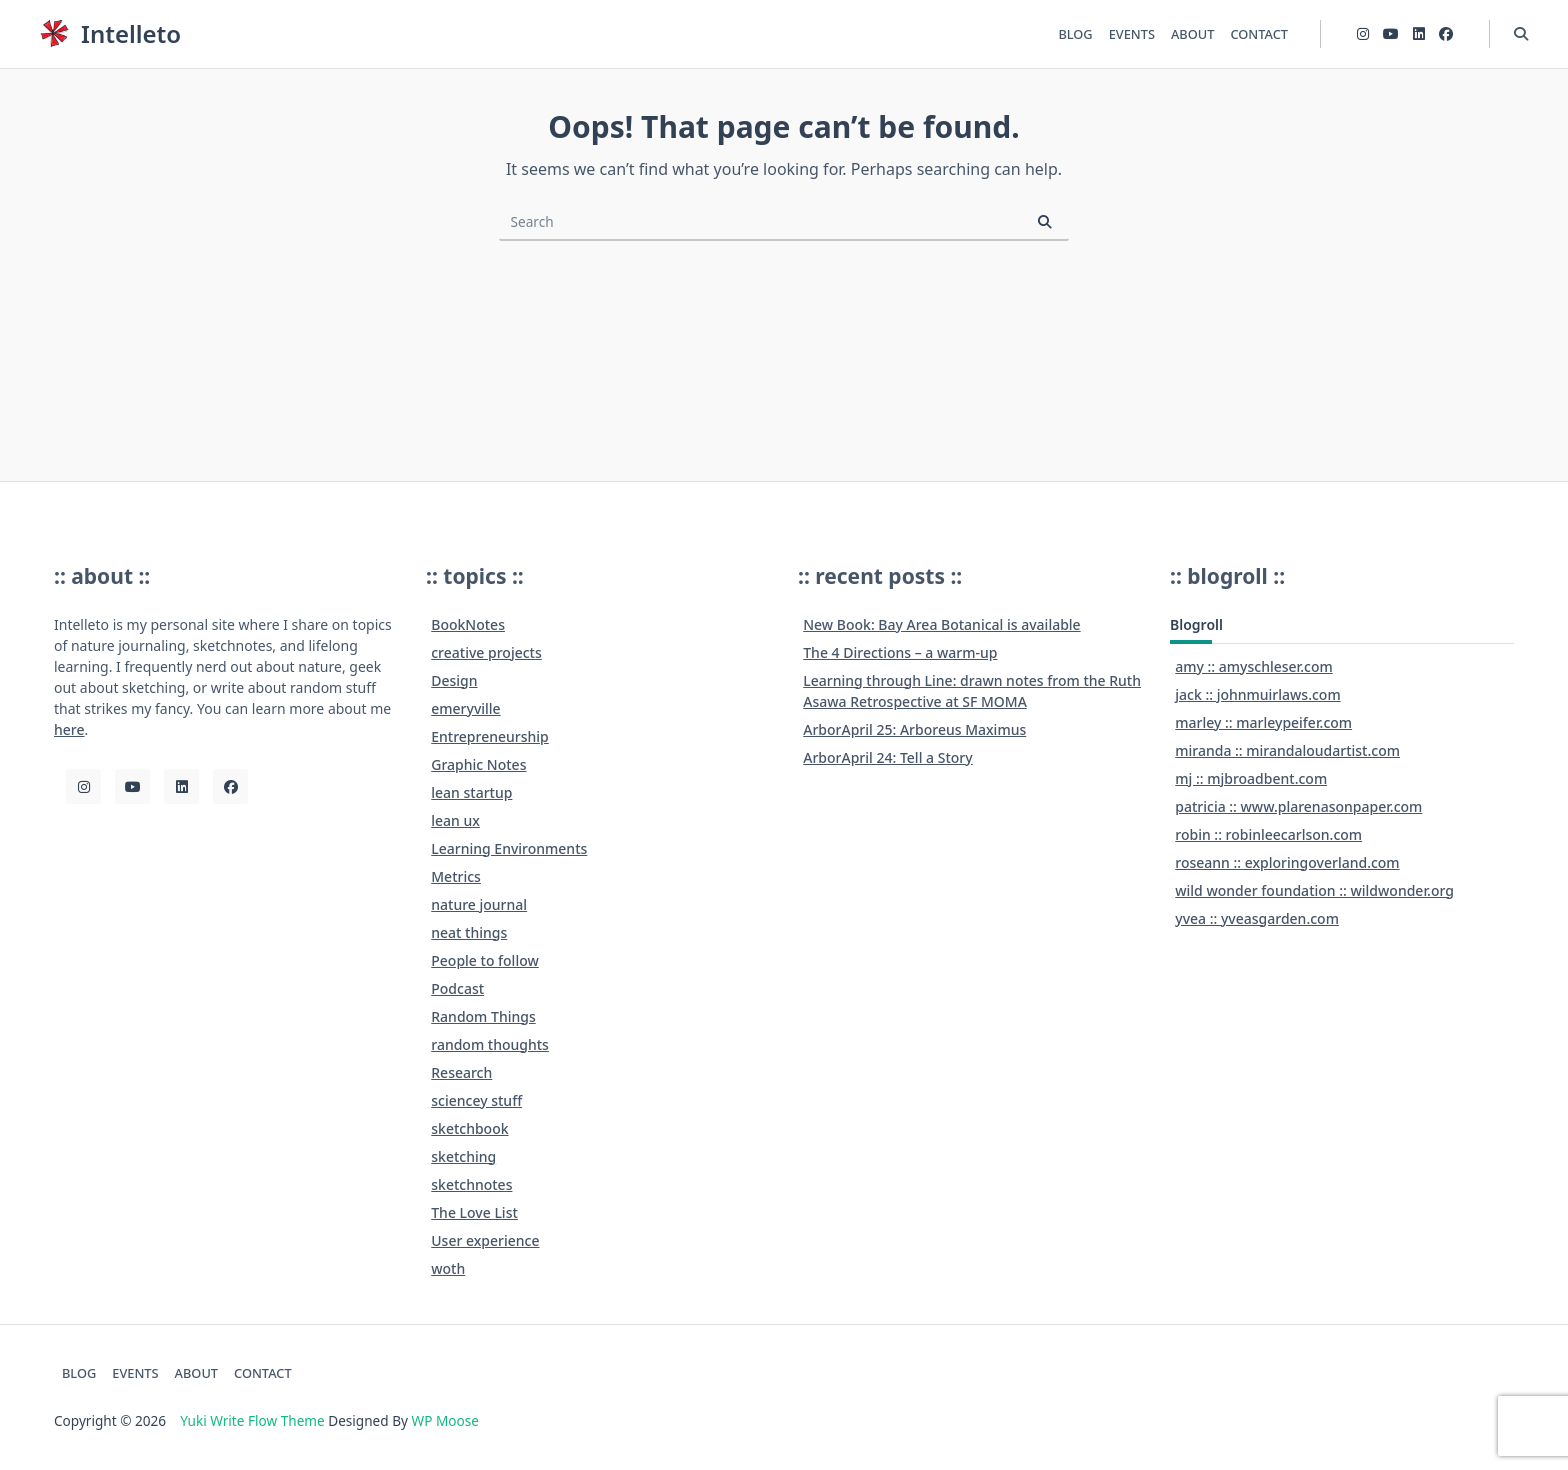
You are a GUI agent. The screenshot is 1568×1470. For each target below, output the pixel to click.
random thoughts (490, 1044)
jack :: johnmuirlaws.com (1257, 694)
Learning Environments (509, 848)
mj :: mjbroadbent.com (1251, 778)
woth (448, 1268)
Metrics (456, 876)
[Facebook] (1446, 34)
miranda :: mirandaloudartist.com (1287, 750)
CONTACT (1259, 34)
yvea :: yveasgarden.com (1257, 918)
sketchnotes (471, 1184)
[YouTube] (1391, 34)
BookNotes (468, 624)
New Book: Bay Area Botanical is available (941, 624)
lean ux (455, 820)
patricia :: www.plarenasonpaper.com (1298, 806)
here (69, 729)
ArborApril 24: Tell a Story (887, 757)
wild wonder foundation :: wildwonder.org (1314, 890)
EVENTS (1132, 34)
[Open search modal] (1521, 34)
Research (461, 1072)
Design (454, 680)
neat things (469, 932)
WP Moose (445, 1420)
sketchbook (469, 1128)
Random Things (483, 1016)
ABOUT (1192, 34)
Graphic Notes (478, 764)
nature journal (479, 904)
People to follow (485, 960)
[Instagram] (1363, 34)
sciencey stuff (476, 1100)
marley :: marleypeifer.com (1263, 722)
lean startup (471, 792)
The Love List (474, 1212)
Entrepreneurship (490, 736)
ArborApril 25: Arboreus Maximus (914, 729)
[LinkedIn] (1419, 34)
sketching (463, 1156)
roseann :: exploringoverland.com (1287, 862)
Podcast (457, 988)
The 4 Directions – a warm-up (900, 652)
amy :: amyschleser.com (1254, 666)
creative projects (486, 652)
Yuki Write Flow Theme (252, 1420)
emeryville (465, 708)
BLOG (1075, 34)
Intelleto (131, 33)
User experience (485, 1240)
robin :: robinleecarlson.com (1268, 834)
